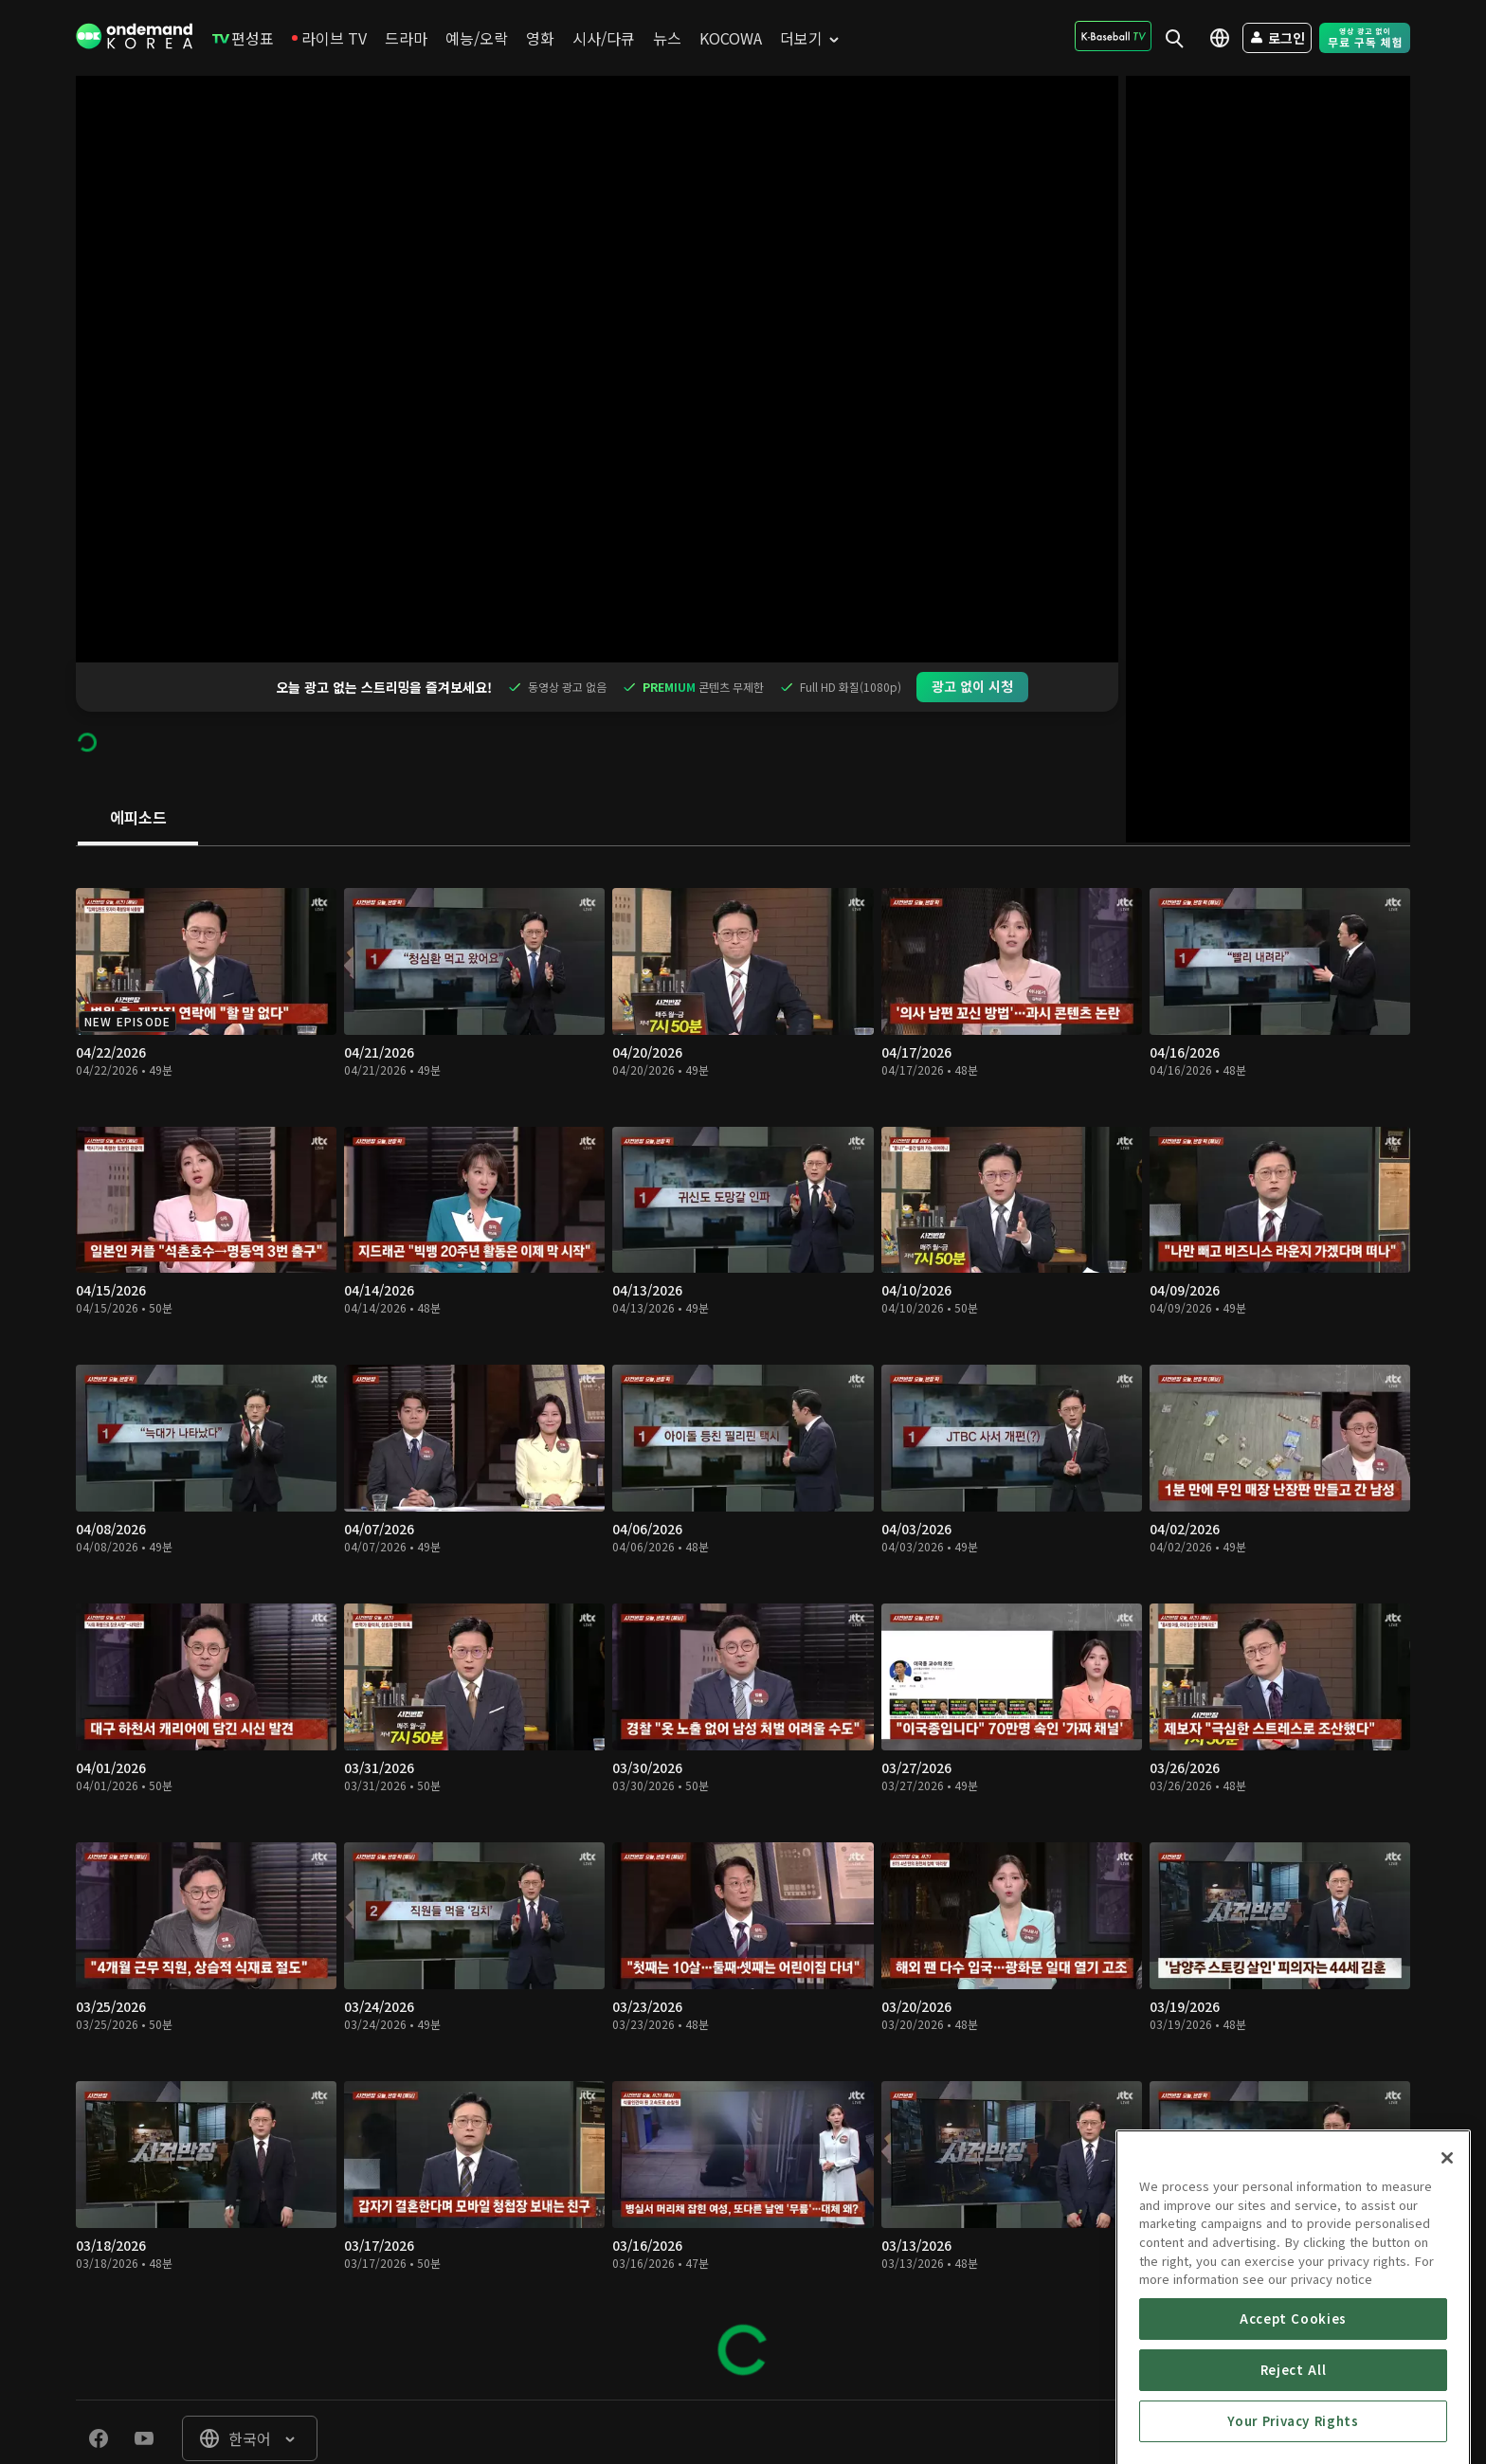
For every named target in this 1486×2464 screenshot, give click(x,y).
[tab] (138, 769)
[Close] (1447, 2283)
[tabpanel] (743, 1573)
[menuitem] (243, 38)
